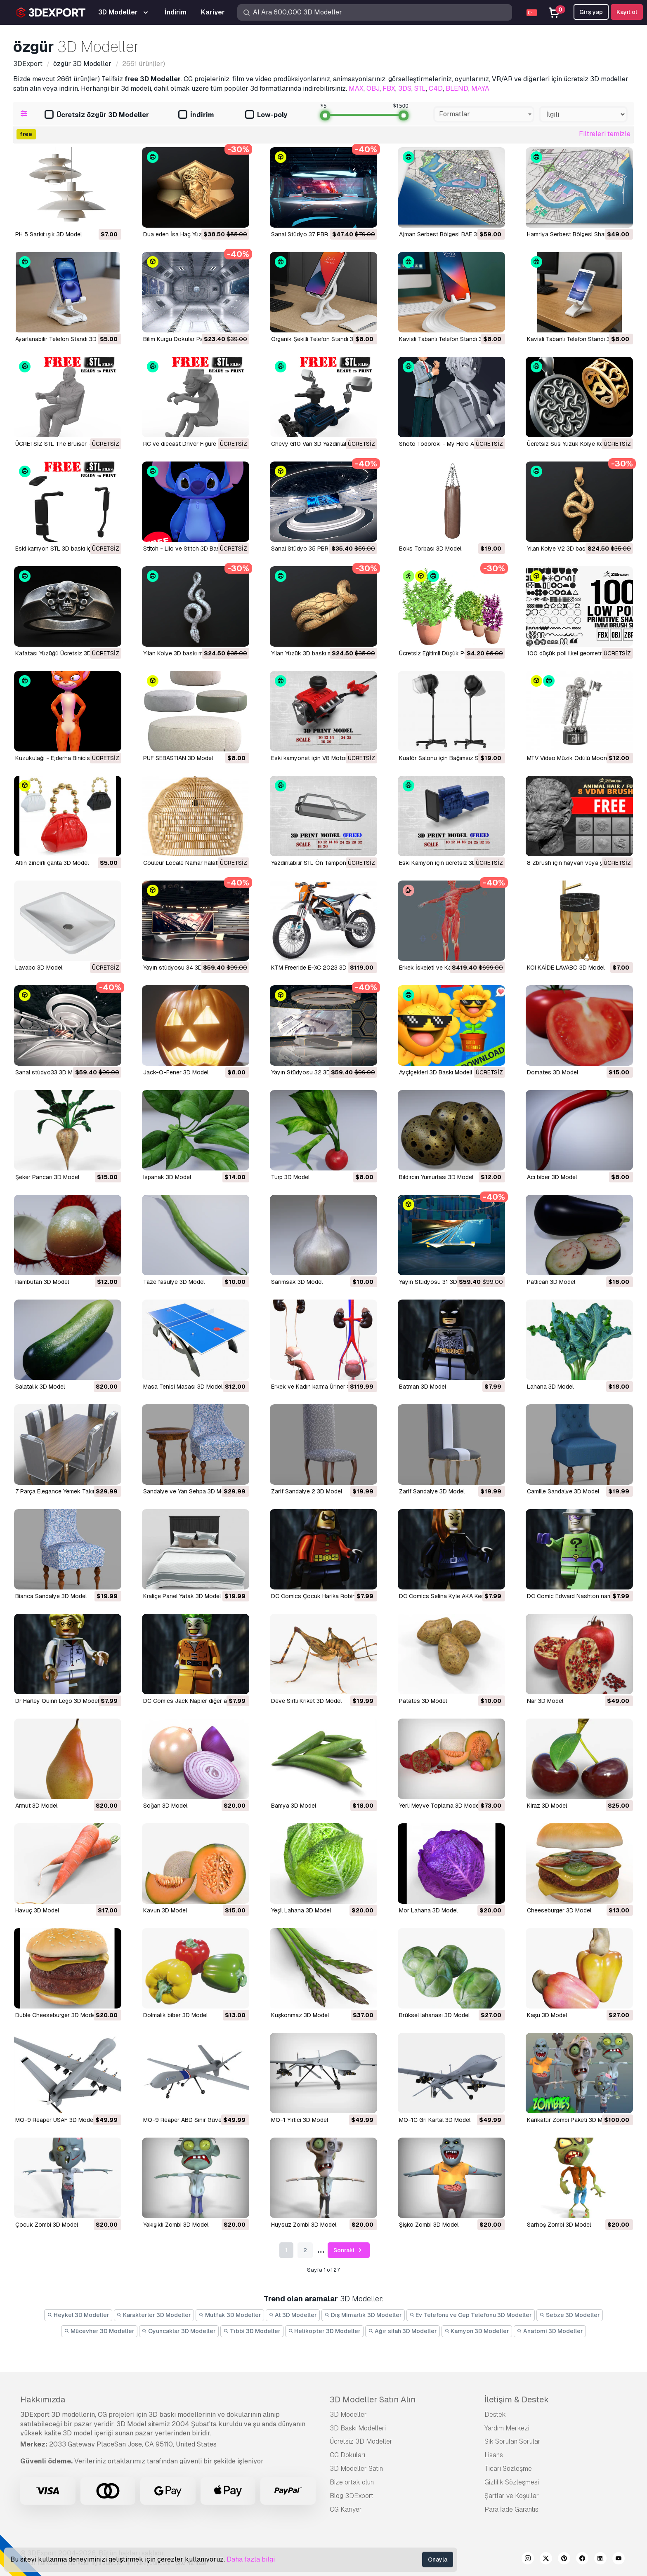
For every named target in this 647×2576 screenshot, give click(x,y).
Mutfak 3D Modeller (229, 2315)
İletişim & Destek (516, 2399)
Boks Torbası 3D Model (430, 548)
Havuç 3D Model (37, 1910)
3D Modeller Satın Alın (373, 2399)
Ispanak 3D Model (167, 1177)
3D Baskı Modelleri (358, 2428)
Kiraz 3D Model (547, 1805)
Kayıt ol (626, 12)
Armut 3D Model (36, 1805)
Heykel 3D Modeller (78, 2315)
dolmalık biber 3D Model (175, 2015)
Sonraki (348, 2250)
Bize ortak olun (352, 2482)
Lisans (493, 2455)
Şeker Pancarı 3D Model (47, 1177)
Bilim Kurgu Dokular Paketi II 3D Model (193, 339)
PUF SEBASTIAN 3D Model (178, 758)
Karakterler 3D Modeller (154, 2315)
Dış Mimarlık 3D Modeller (363, 2315)
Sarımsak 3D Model (297, 1282)
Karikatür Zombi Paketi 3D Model (570, 2120)
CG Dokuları (347, 2455)
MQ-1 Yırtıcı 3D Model (299, 2120)
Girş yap (591, 12)
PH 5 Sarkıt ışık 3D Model (48, 234)
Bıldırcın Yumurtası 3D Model (436, 1177)
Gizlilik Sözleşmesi (511, 2482)
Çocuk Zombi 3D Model (46, 2224)
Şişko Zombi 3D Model (428, 2224)
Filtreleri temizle (604, 134)
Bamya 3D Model (293, 1805)
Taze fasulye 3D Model (174, 1282)
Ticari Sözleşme (508, 2468)
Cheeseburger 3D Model (559, 1910)
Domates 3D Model (552, 1072)
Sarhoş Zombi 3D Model (559, 2224)
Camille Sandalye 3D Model (563, 1491)
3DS (404, 88)
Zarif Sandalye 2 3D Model (306, 1491)
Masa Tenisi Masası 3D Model (182, 1386)
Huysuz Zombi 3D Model (303, 2224)
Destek (495, 2414)
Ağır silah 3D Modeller (402, 2331)
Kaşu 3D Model (547, 2015)
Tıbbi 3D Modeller (252, 2331)
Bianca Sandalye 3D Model (51, 1596)
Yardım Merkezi (506, 2428)
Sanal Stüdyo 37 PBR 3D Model (313, 234)
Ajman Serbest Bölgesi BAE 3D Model (449, 234)
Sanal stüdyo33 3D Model (49, 1072)
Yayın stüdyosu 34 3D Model (181, 967)
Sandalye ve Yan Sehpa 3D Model (188, 1491)
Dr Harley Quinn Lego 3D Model (57, 1701)
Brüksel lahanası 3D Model (434, 2015)
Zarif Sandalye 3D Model (432, 1491)
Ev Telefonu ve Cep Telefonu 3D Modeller (470, 2315)
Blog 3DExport (351, 2495)
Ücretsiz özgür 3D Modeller (97, 115)
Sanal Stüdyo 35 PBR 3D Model (313, 548)
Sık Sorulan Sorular (512, 2441)
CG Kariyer (346, 2509)
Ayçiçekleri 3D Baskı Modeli (435, 1072)
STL (420, 88)
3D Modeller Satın (356, 2468)
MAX (356, 88)
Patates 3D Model (423, 1701)
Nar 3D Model (545, 1701)
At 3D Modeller (293, 2315)
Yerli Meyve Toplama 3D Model (439, 1805)
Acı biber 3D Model (552, 1177)
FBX (389, 88)
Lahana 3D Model (550, 1386)
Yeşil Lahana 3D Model (301, 1910)
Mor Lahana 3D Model (428, 1910)
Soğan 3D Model (165, 1805)
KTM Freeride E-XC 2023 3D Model (317, 967)
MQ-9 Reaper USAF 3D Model (54, 2120)
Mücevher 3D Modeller (99, 2331)
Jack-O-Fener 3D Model (175, 1072)
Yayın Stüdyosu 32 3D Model (309, 1072)
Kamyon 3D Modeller (477, 2331)
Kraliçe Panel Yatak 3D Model (182, 1596)
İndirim (196, 115)
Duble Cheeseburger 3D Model (56, 2015)
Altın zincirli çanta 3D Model (52, 863)
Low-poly (266, 115)
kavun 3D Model (165, 1910)
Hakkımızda (42, 2399)
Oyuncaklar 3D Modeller (179, 2331)
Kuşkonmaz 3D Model (300, 2015)
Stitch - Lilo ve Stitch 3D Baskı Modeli (193, 548)
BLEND (457, 88)
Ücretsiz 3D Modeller (361, 2441)
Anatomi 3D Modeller (550, 2331)
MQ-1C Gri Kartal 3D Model (434, 2120)
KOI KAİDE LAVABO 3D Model (565, 967)
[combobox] (483, 114)
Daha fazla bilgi (251, 2559)
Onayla (437, 2559)
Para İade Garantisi (512, 2509)
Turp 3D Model (290, 1177)
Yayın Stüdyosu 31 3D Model (437, 1282)
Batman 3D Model (422, 1386)
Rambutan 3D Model (42, 1282)
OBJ (373, 88)
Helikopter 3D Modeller (324, 2331)
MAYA (480, 88)
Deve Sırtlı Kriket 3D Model (306, 1701)
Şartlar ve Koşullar (511, 2495)
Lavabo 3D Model (38, 967)
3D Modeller (348, 2414)
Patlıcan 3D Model (551, 1282)
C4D (436, 88)
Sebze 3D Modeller (569, 2315)
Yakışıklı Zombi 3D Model (175, 2224)
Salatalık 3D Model (40, 1386)
